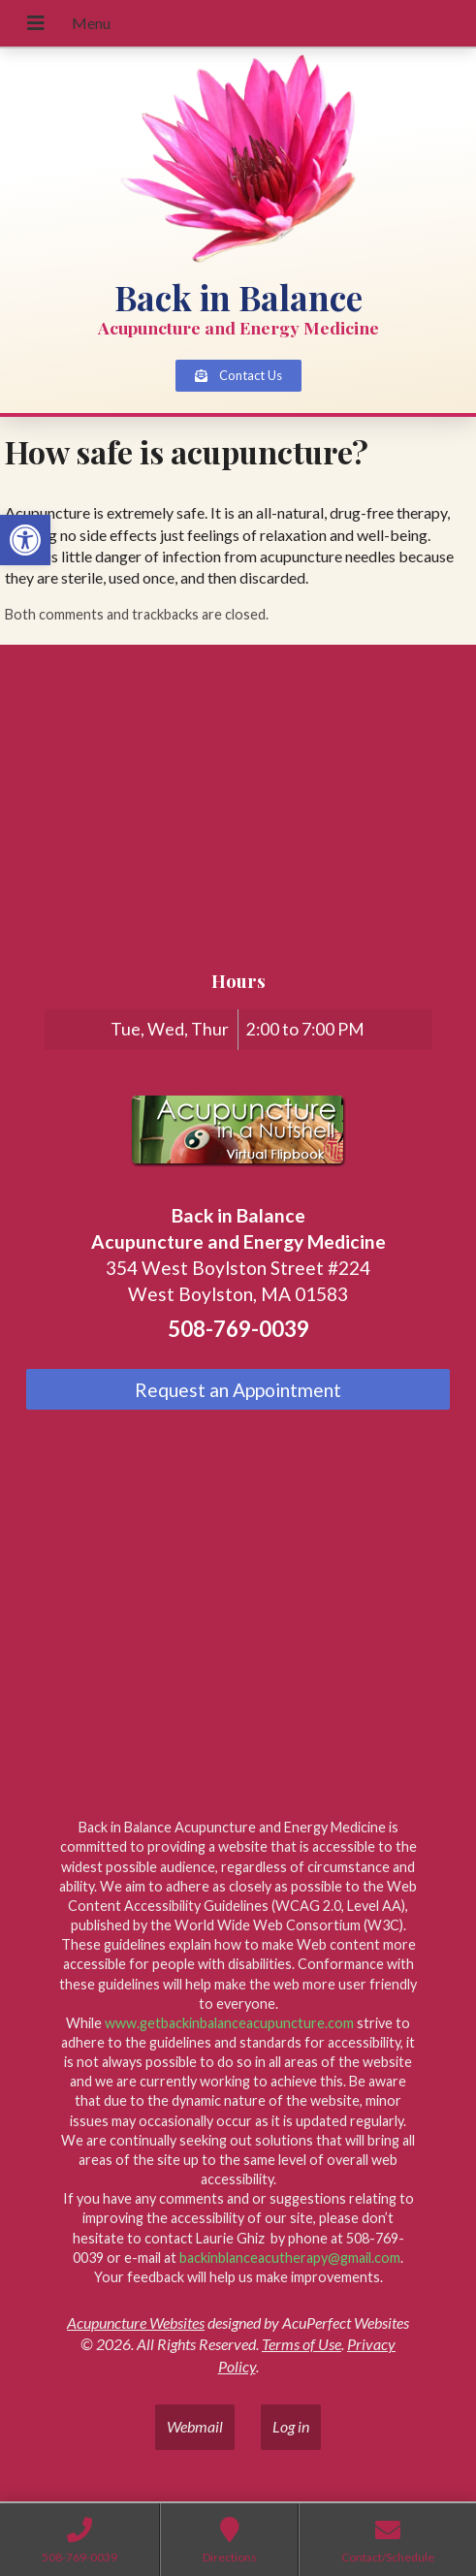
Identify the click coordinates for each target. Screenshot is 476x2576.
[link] (25, 540)
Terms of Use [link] (301, 2344)
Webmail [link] (195, 2426)
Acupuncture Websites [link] (136, 2322)
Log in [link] (290, 2426)
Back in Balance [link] (238, 297)
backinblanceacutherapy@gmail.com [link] (289, 2257)
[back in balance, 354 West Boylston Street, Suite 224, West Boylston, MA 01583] (238, 805)
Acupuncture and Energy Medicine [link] (238, 327)
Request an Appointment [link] (238, 1390)
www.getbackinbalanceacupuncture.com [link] (229, 2023)
